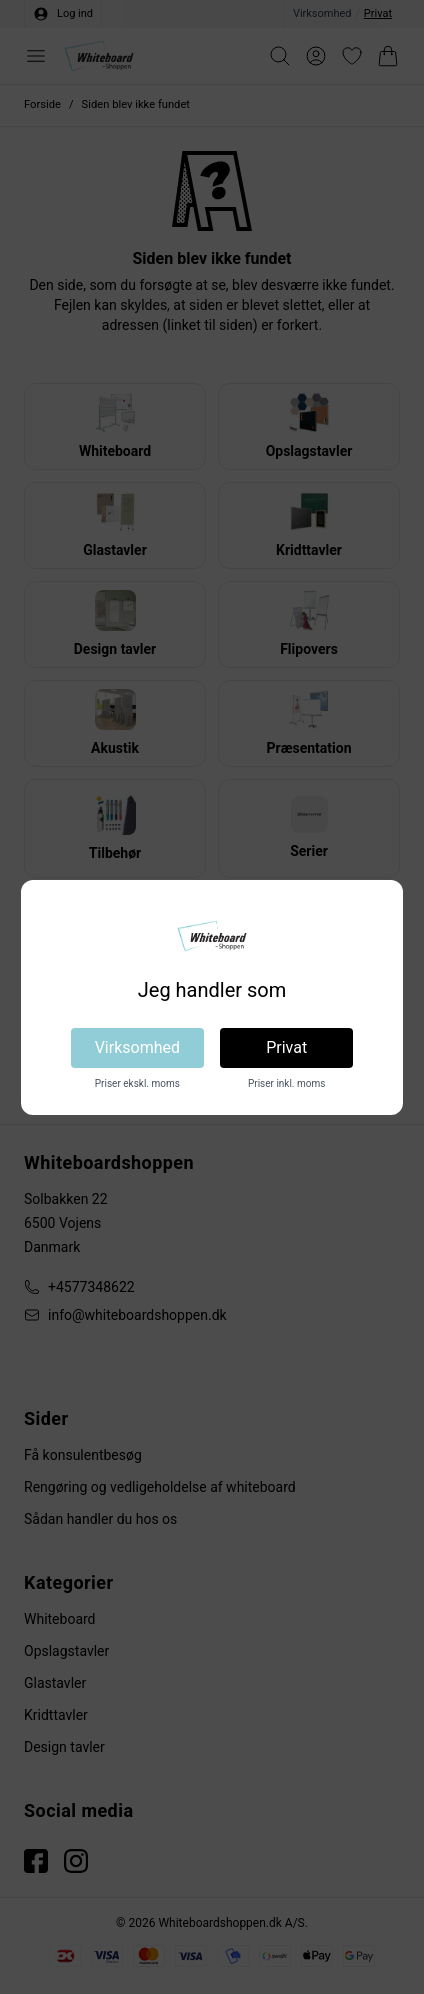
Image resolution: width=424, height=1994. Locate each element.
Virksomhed (137, 1047)
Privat (286, 1047)
